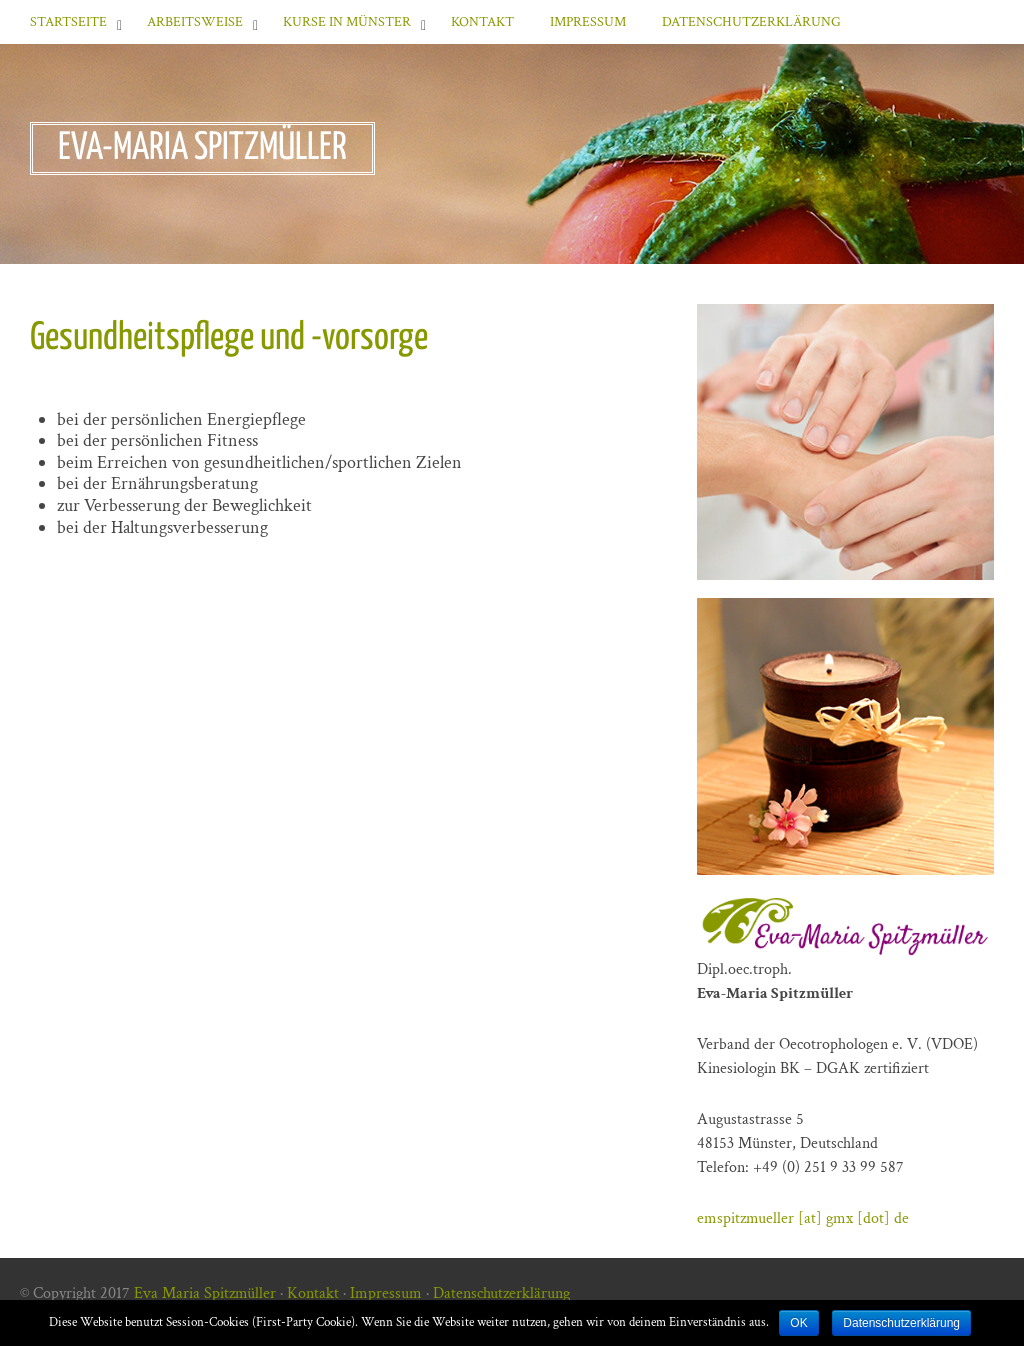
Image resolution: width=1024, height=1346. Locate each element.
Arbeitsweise (195, 22)
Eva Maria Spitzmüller (205, 1293)
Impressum (588, 22)
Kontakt (482, 22)
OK (798, 1323)
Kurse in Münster (347, 22)
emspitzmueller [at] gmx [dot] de (803, 1218)
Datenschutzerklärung (751, 22)
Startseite (68, 22)
